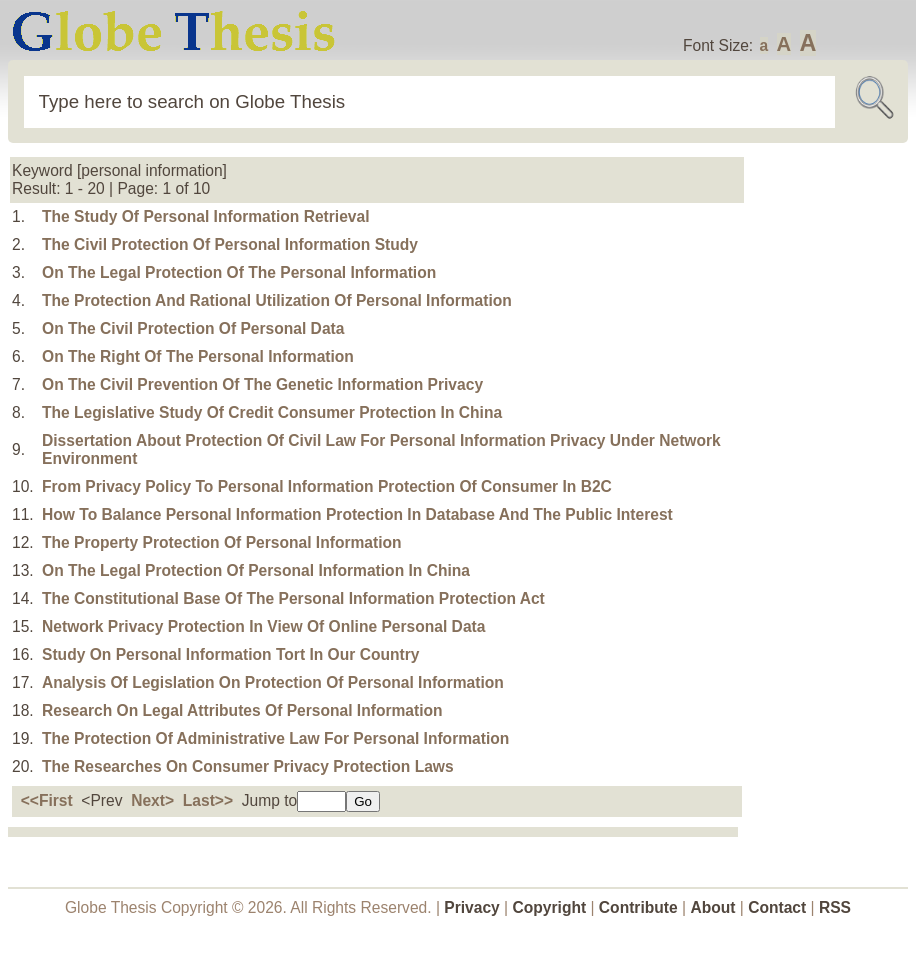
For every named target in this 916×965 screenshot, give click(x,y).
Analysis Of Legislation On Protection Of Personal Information (273, 682)
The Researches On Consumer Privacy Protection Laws (248, 766)
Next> (152, 800)
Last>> (208, 800)
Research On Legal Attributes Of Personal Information (242, 710)
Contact (779, 907)
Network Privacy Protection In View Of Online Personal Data (263, 626)
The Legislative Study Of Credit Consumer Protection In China (272, 412)
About (712, 907)
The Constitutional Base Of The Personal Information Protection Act (293, 598)
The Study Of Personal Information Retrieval (206, 216)
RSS (835, 907)
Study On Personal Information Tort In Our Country (230, 654)
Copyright (550, 907)
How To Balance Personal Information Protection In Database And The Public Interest (357, 514)
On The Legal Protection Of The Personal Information (239, 272)
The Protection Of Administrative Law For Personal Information (275, 738)
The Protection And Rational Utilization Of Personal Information (277, 300)
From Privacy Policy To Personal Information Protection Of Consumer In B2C (327, 486)
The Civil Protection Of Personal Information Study (230, 244)
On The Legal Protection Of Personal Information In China (256, 570)
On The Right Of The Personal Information (198, 356)
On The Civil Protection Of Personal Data (193, 328)
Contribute (638, 907)
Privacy (472, 907)
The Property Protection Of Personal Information (222, 542)
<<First (47, 800)
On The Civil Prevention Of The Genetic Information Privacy (262, 384)
